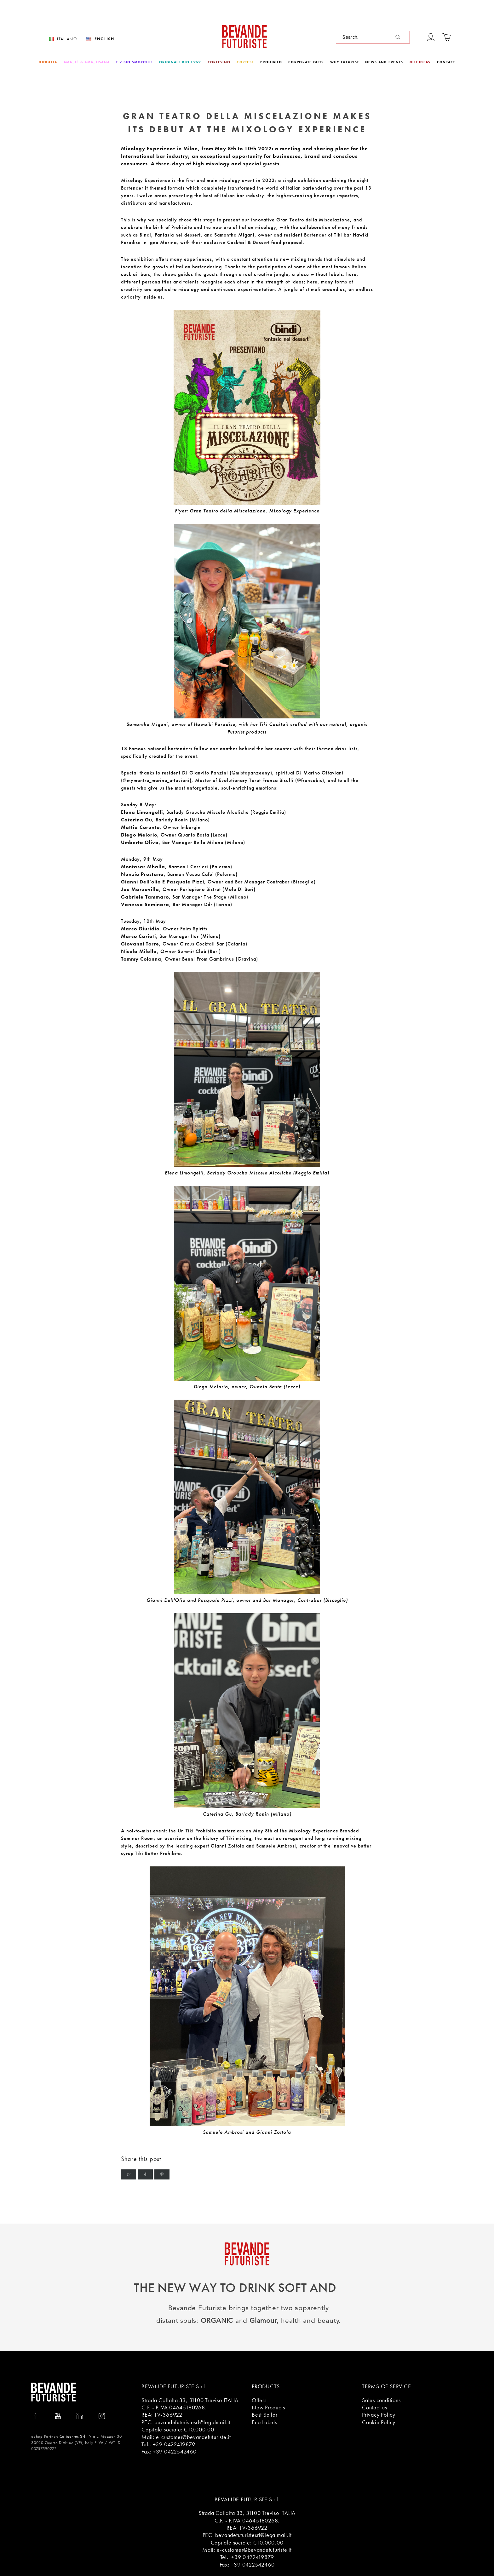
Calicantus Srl (72, 2436)
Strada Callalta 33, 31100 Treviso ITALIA (189, 2400)
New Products (268, 2407)
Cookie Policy (378, 2422)
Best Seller (265, 2414)
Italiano (67, 39)
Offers (259, 2400)
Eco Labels (264, 2422)
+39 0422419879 (174, 2444)
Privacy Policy (378, 2414)
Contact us (374, 2407)
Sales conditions (381, 2400)
